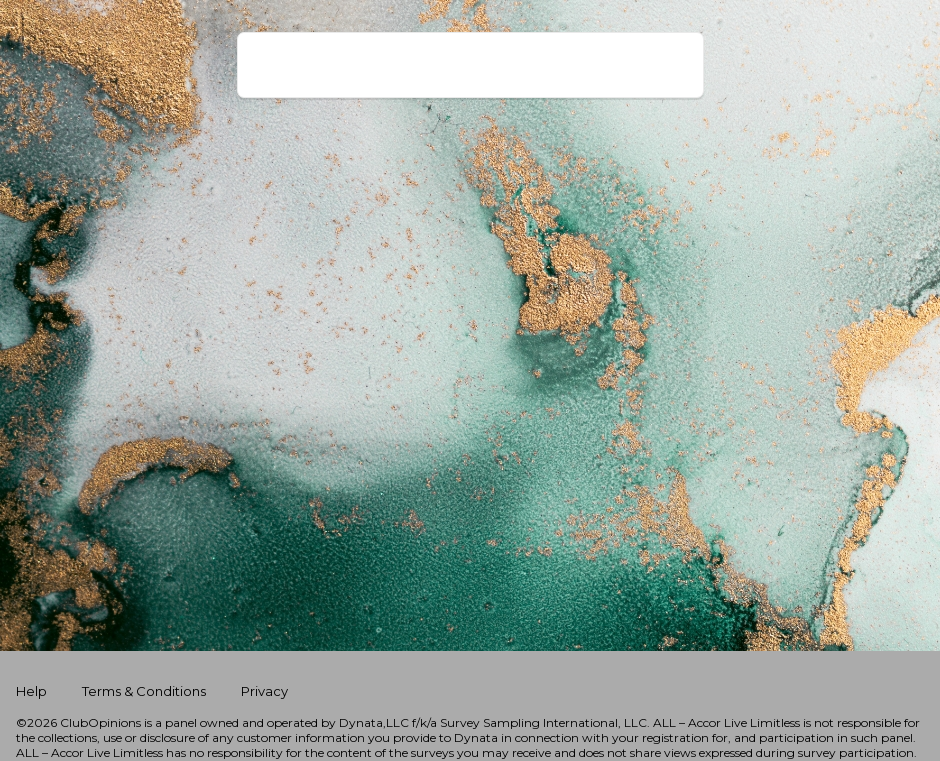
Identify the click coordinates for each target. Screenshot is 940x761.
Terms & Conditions (145, 691)
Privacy (264, 691)
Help (33, 691)
